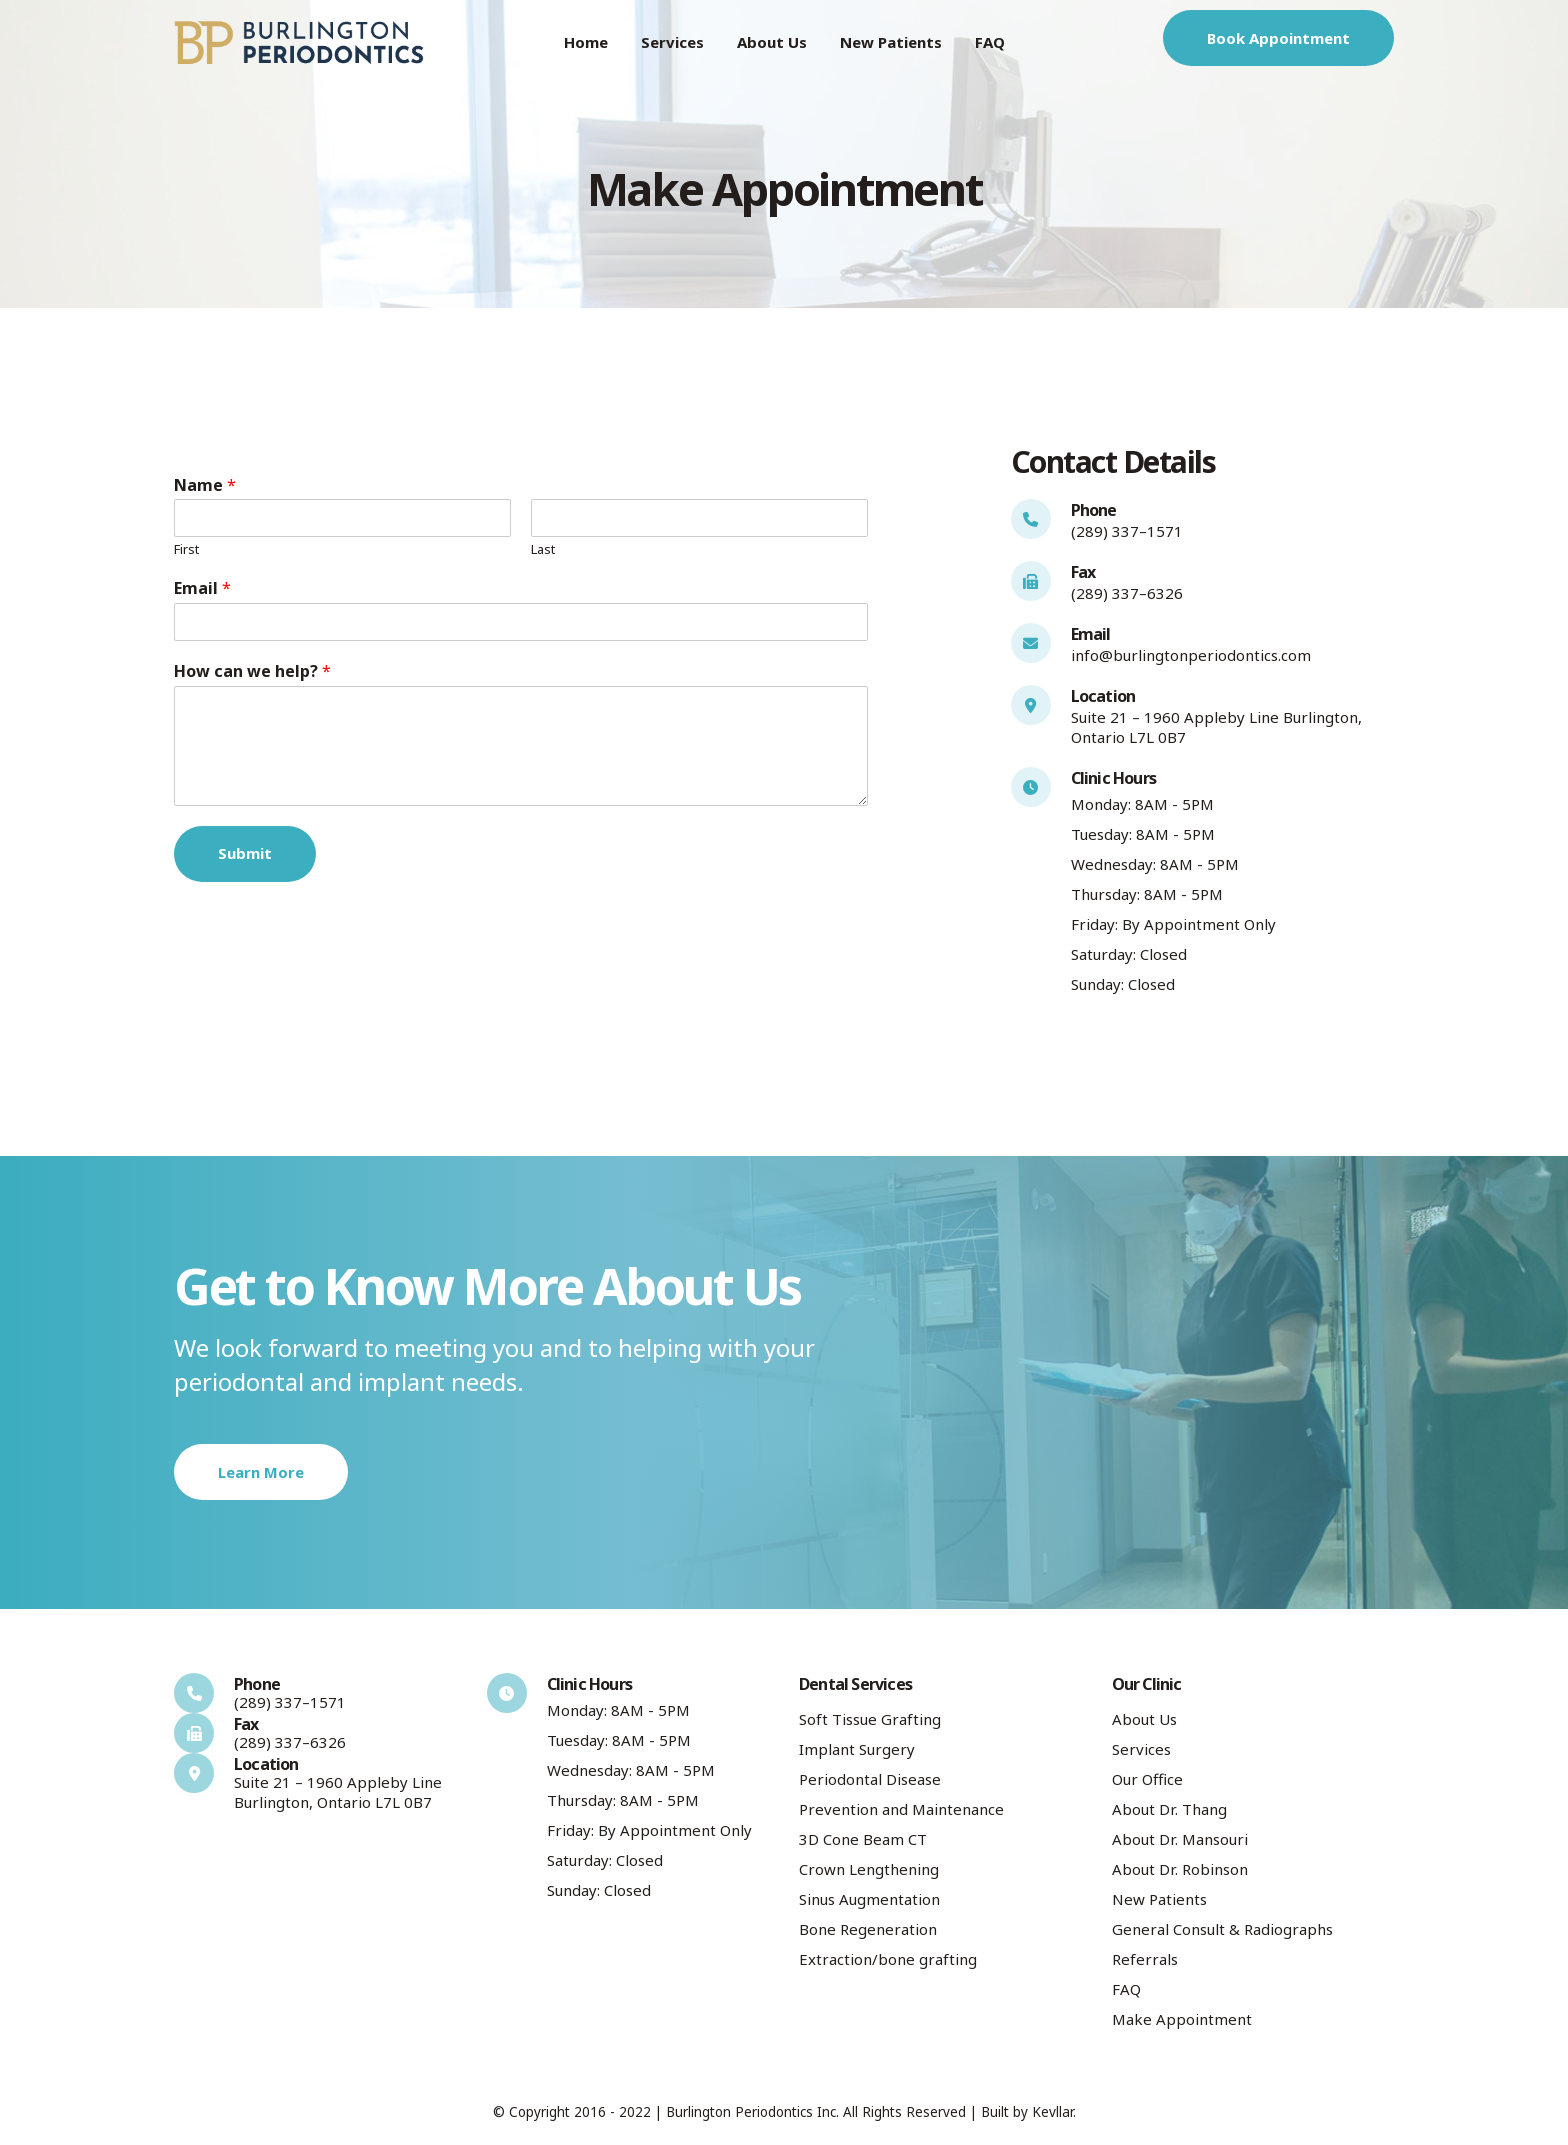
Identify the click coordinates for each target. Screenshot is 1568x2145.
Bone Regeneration (868, 1929)
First (186, 549)
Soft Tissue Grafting (870, 1719)
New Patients (891, 42)
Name (205, 485)
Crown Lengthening (869, 1869)
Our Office (1147, 1779)
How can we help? (252, 671)
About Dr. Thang (1169, 1809)
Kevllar (1052, 2112)
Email (202, 588)
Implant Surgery (857, 1749)
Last (543, 549)
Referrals (1145, 1959)
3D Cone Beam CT (863, 1839)
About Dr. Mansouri (1180, 1839)
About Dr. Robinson (1180, 1869)
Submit (245, 853)
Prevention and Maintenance (901, 1809)
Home (586, 42)
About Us (772, 42)
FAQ (990, 42)
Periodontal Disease (870, 1779)
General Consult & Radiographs (1222, 1929)
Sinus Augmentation (869, 1899)
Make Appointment (1182, 2019)
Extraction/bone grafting (888, 1959)
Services (672, 42)
